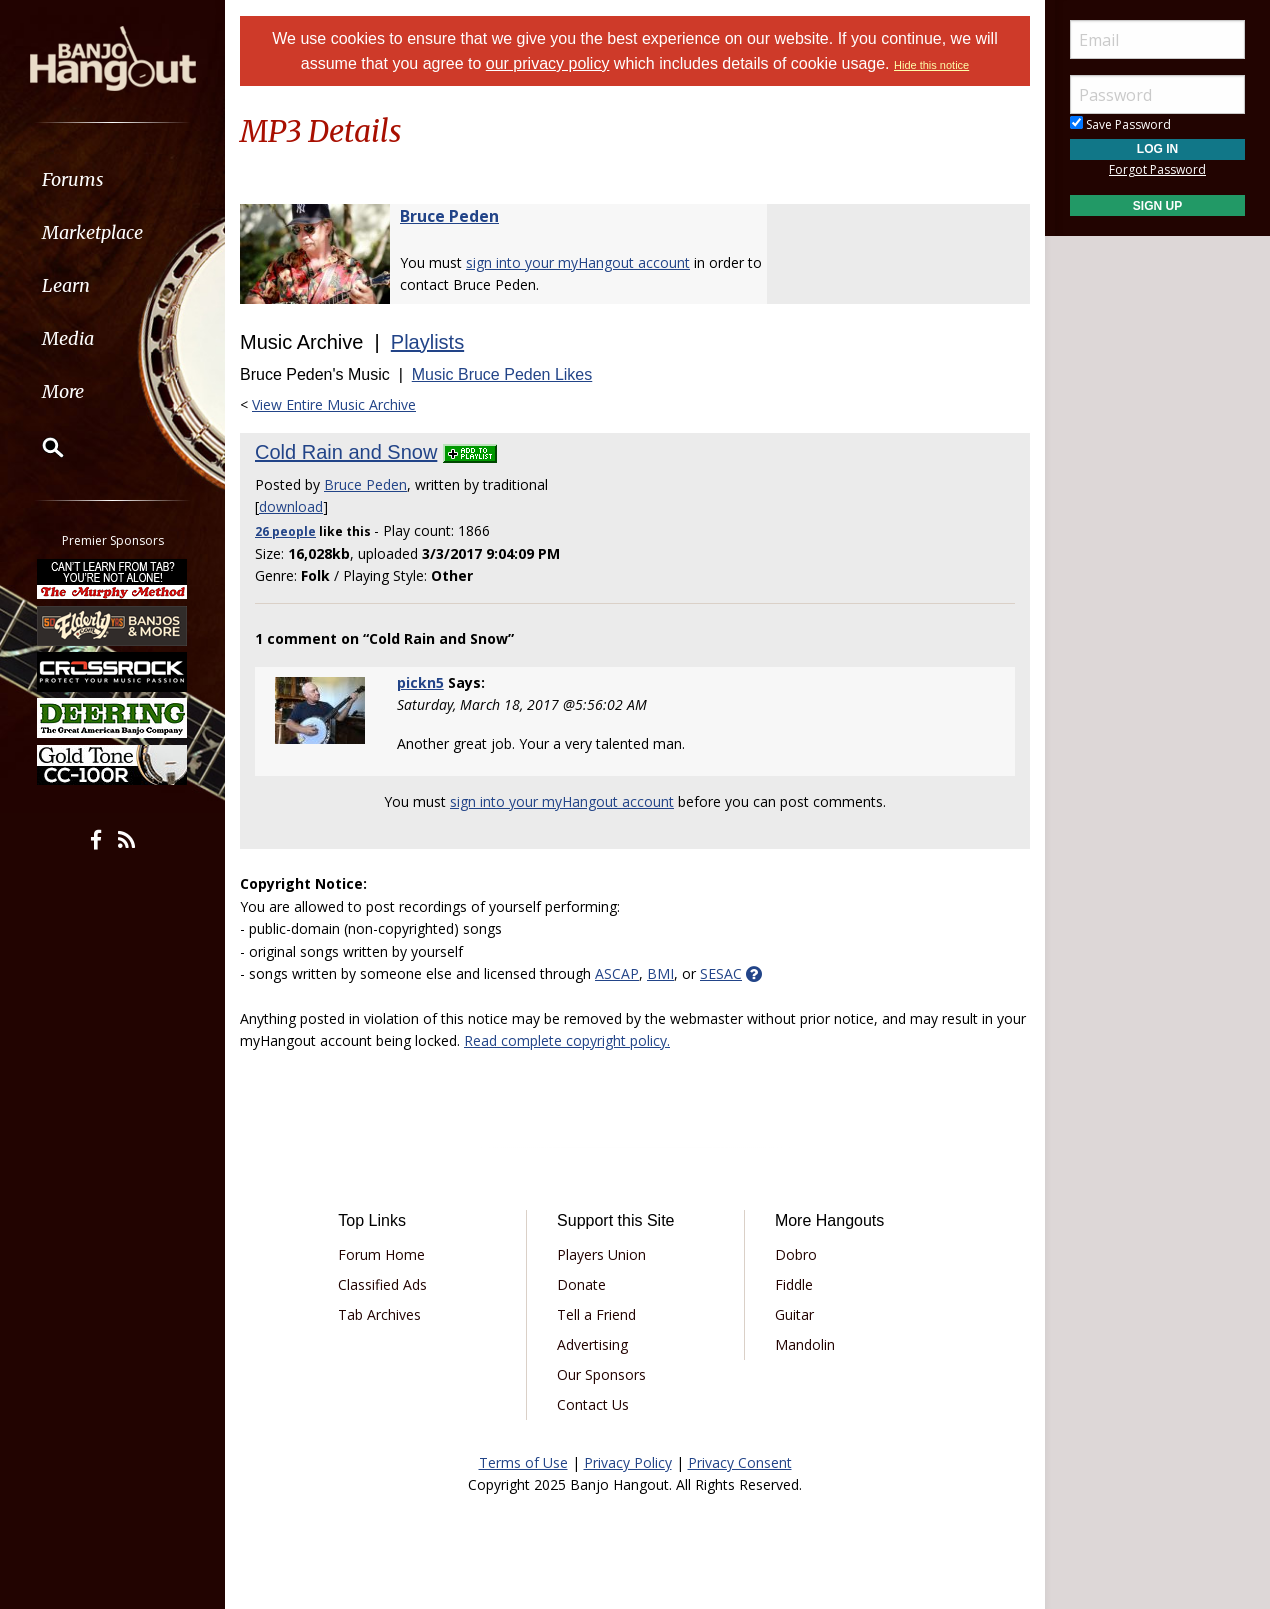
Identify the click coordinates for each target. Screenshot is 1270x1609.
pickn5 (420, 682)
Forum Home (381, 1254)
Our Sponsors (601, 1374)
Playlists (427, 342)
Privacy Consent (740, 1462)
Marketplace (92, 232)
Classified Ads (382, 1284)
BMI (660, 973)
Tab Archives (379, 1314)
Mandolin (805, 1344)
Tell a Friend (596, 1314)
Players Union (601, 1254)
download (291, 506)
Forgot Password (1157, 169)
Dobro (796, 1254)
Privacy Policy (628, 1462)
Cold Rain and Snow (346, 452)
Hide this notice (931, 65)
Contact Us (593, 1404)
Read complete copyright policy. (567, 1040)
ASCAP (617, 973)
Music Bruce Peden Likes (502, 374)
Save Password (1120, 124)
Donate (581, 1284)
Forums (73, 179)
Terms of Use (523, 1462)
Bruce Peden (449, 216)
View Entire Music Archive (334, 404)
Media (68, 338)
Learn (66, 285)
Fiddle (794, 1284)
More (63, 391)
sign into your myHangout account (578, 262)
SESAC (721, 973)
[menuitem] (112, 179)
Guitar (794, 1314)
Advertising (592, 1344)
